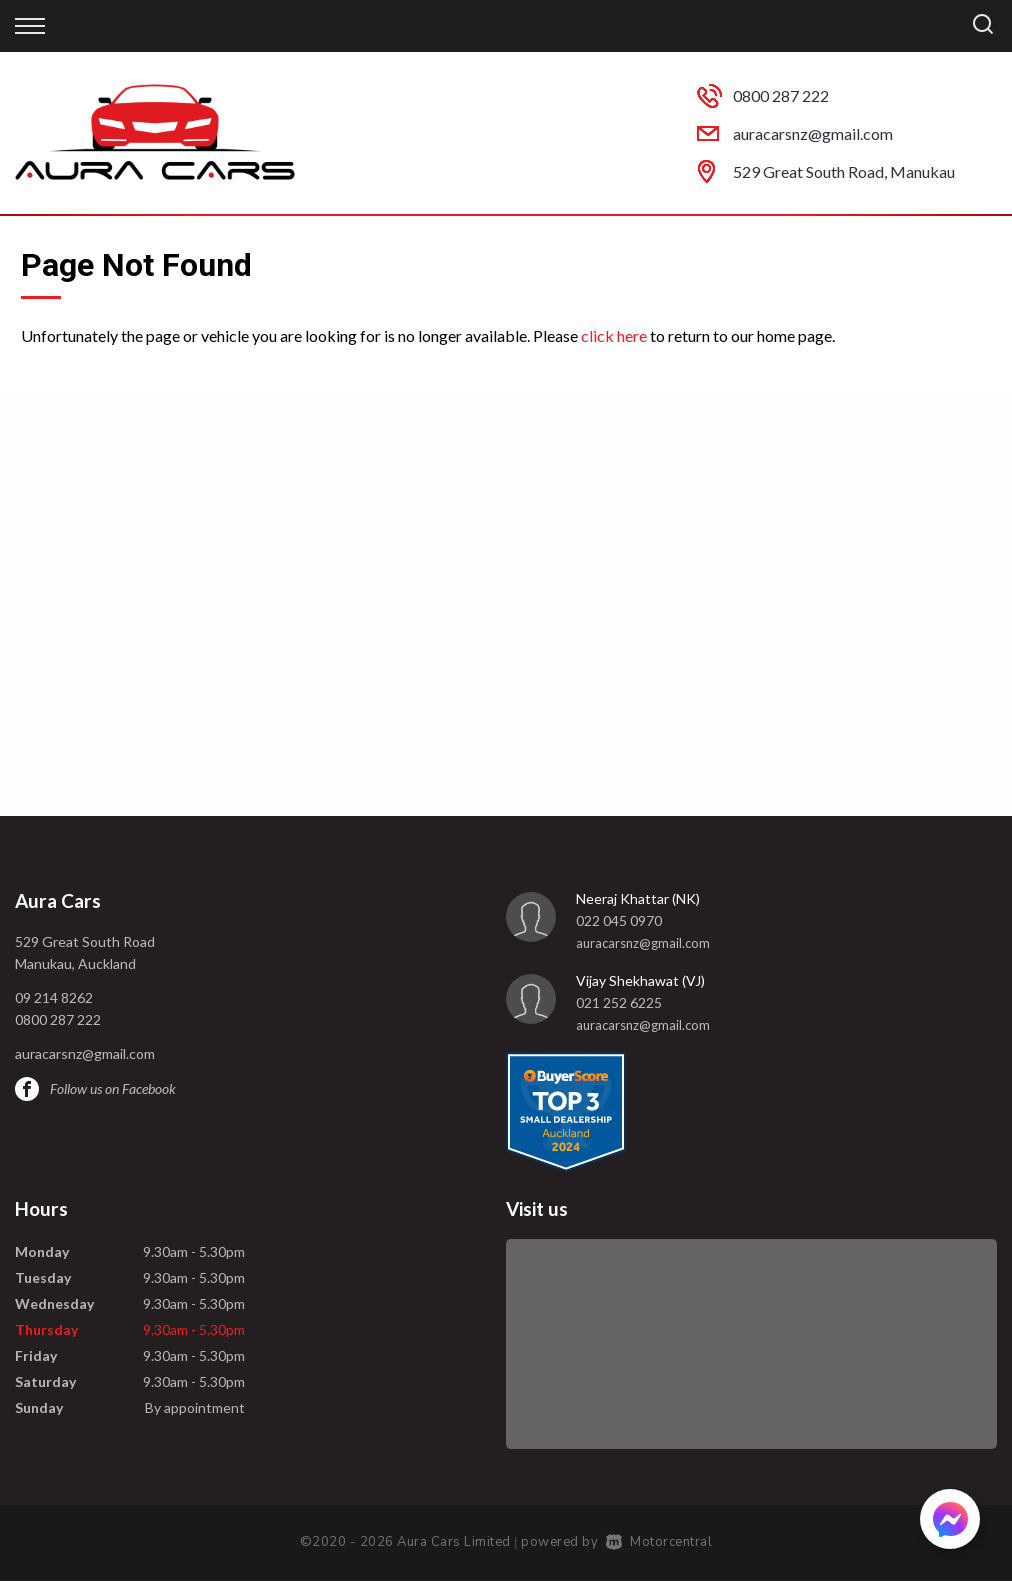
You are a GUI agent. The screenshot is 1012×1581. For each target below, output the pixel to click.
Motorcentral (659, 1542)
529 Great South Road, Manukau (844, 171)
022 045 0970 (619, 920)
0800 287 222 (781, 95)
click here (614, 335)
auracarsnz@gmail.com (813, 133)
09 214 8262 (54, 997)
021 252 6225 (619, 1002)
